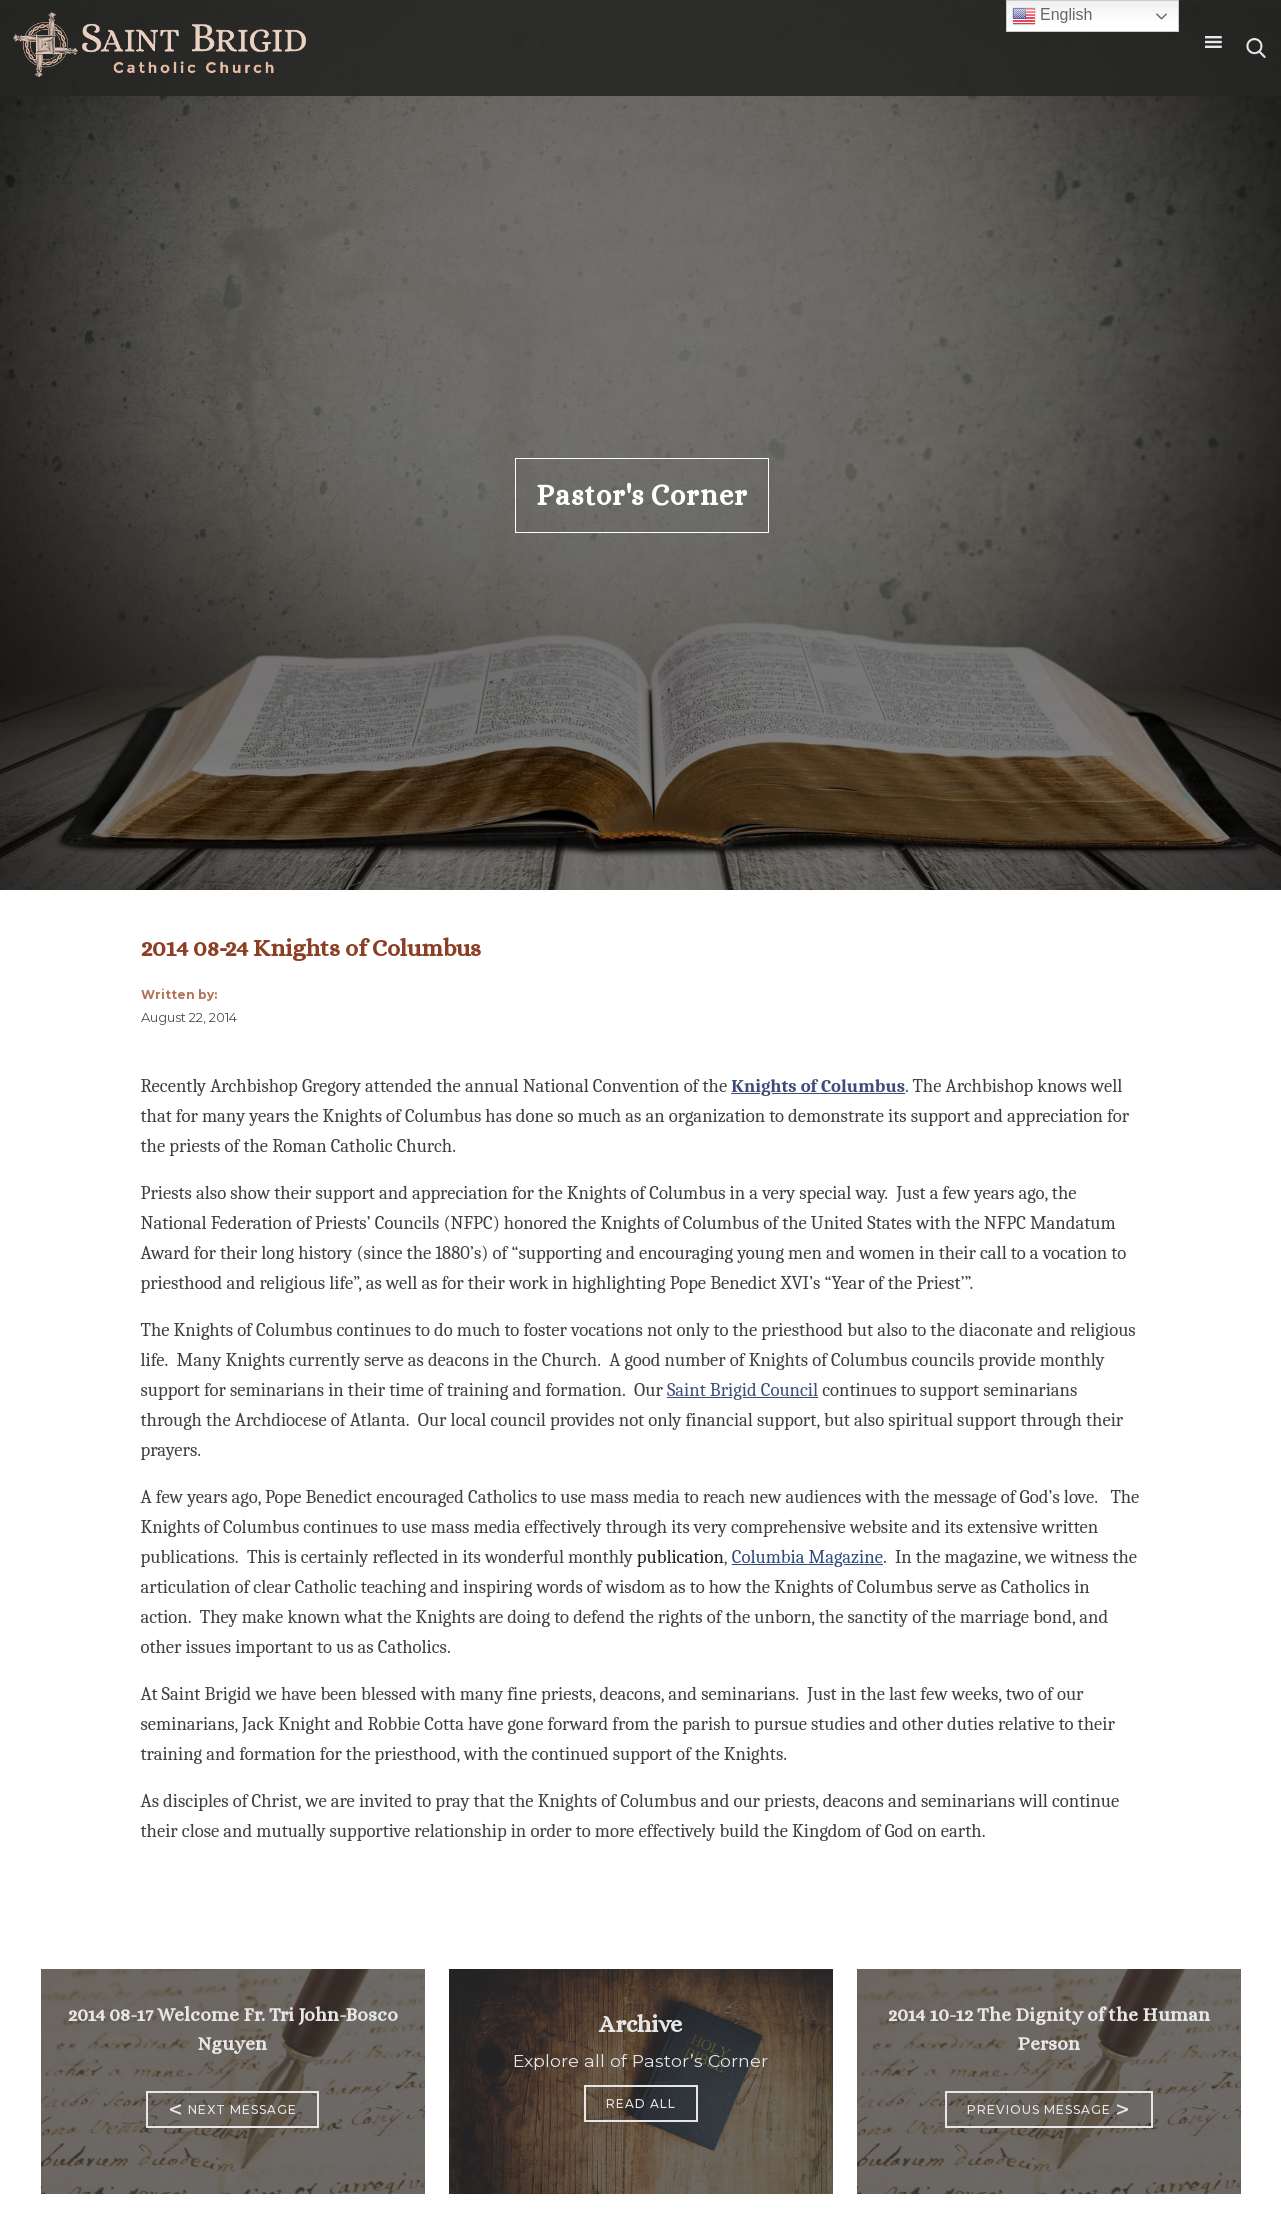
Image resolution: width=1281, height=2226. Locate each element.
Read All (641, 2103)
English (1052, 16)
